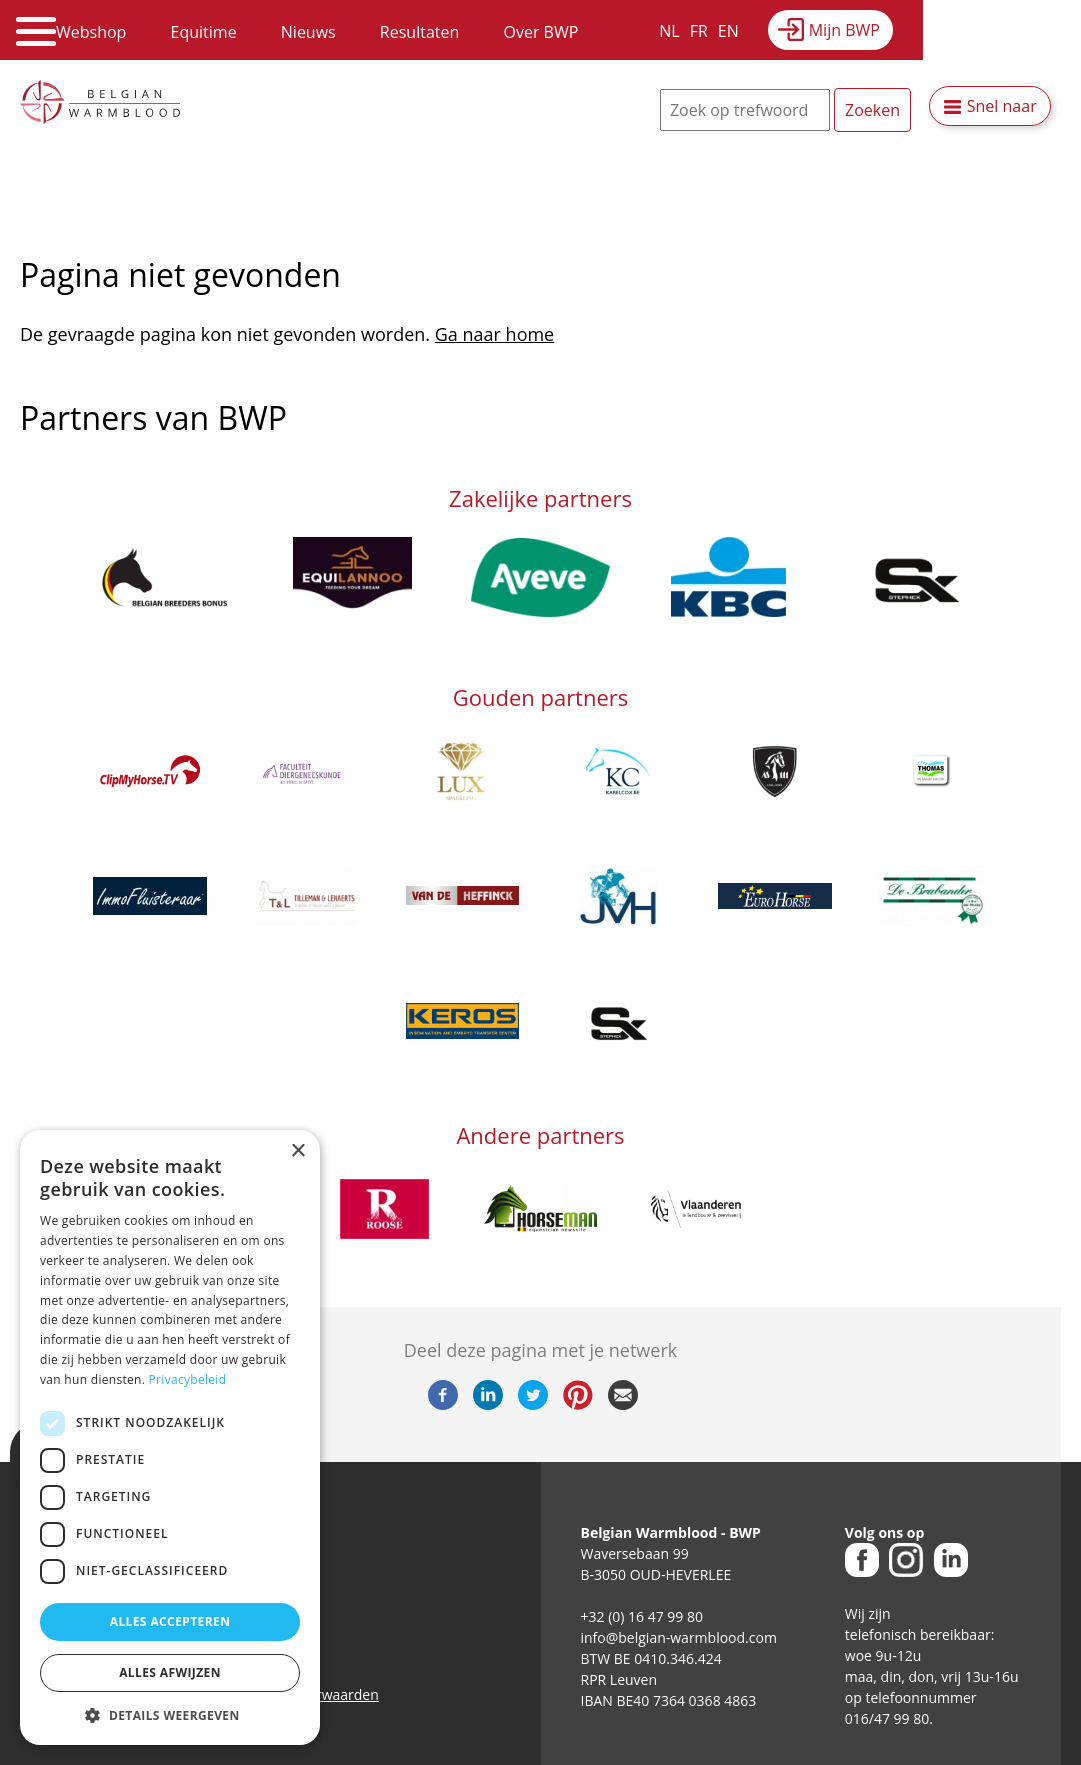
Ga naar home (494, 334)
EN (728, 31)
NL (669, 31)
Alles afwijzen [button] (170, 1672)
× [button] (297, 1151)
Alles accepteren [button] (170, 1621)
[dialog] (170, 1437)
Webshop (91, 32)
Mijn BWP (844, 30)
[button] (170, 1715)
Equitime (204, 32)
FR (699, 31)
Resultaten (419, 32)
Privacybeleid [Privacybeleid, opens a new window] (188, 1379)
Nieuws (308, 32)
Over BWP (540, 32)
